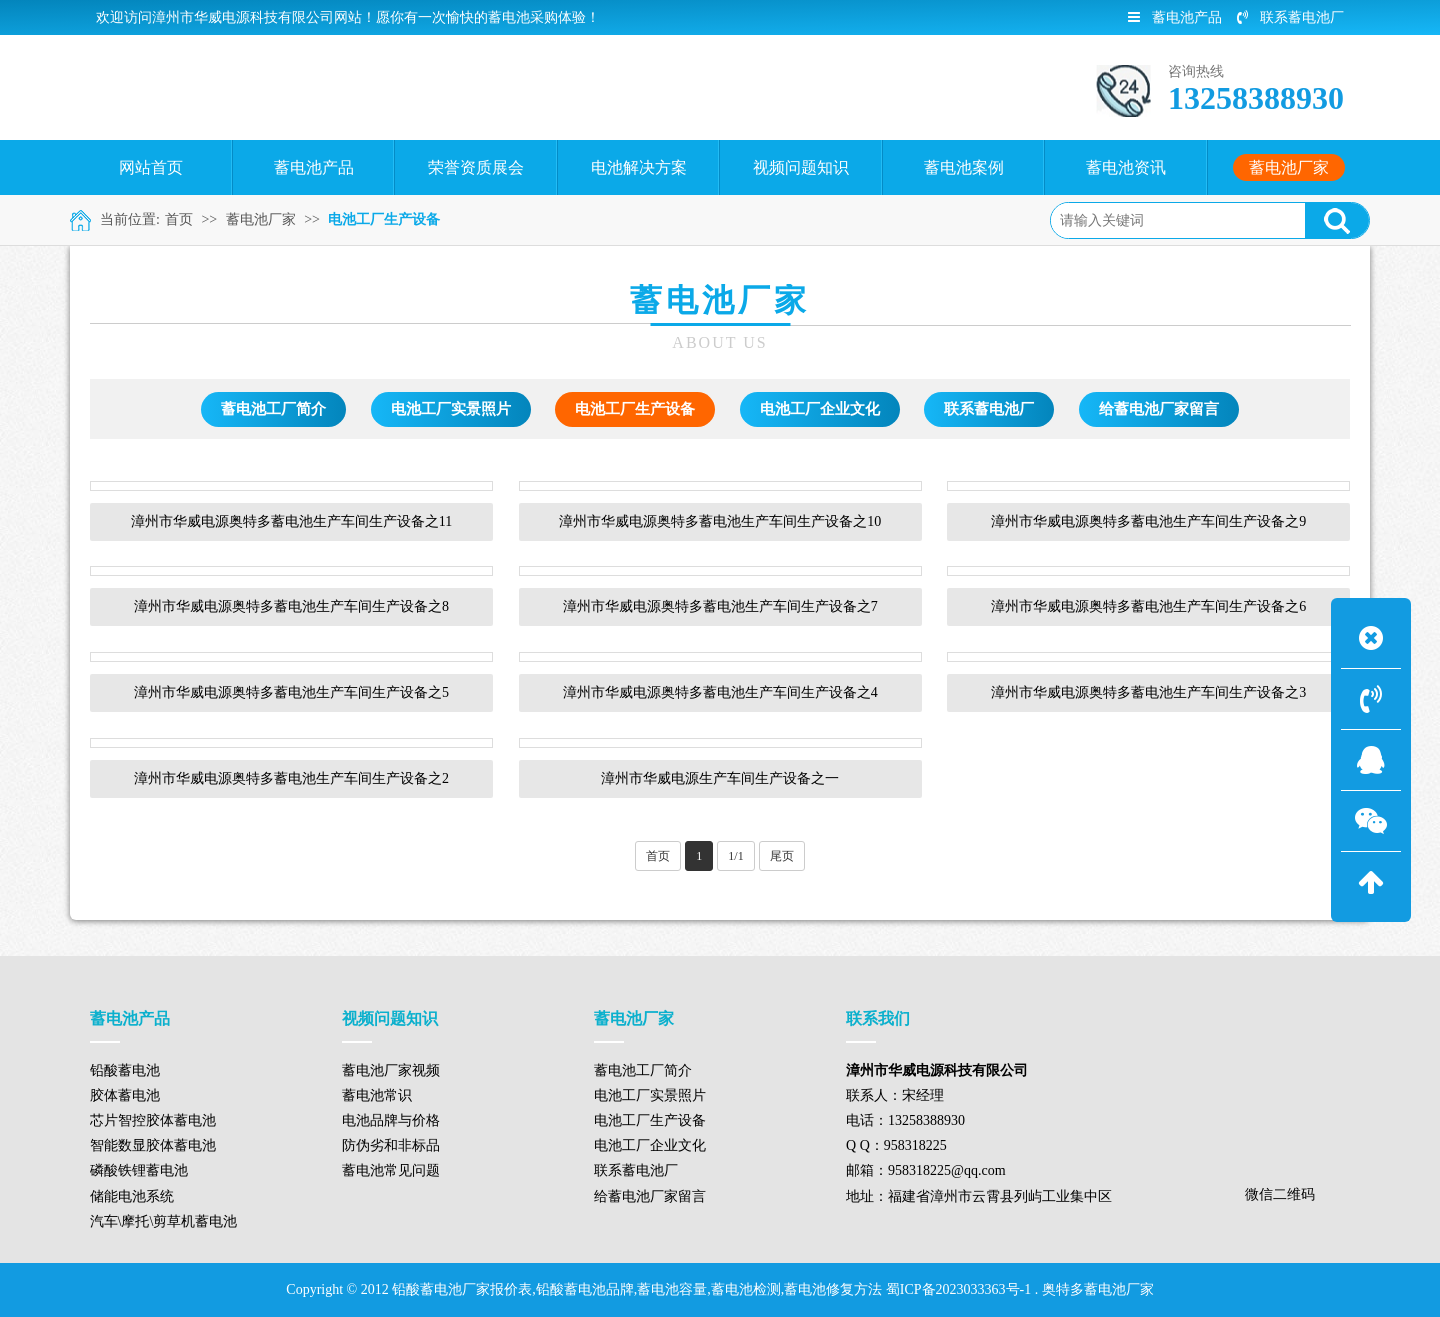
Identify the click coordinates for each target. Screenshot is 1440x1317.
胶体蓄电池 (125, 1095)
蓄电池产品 (1175, 17)
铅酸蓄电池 (125, 1070)
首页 (179, 219)
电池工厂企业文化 (820, 409)
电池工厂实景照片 (451, 409)
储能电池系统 (132, 1196)
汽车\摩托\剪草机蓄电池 (164, 1221)
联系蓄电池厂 (1290, 17)
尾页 (782, 856)
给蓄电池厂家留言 (1159, 409)
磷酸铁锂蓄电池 (139, 1170)
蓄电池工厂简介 (273, 409)
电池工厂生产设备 (384, 219)
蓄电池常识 (377, 1095)
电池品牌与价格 (391, 1120)
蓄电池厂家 (261, 219)
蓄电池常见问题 (391, 1170)
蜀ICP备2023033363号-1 (958, 1289)
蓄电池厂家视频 (391, 1070)
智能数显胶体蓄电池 (153, 1145)
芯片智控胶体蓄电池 (153, 1120)
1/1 (735, 856)
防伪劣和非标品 (391, 1145)
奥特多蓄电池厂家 (1098, 1289)
